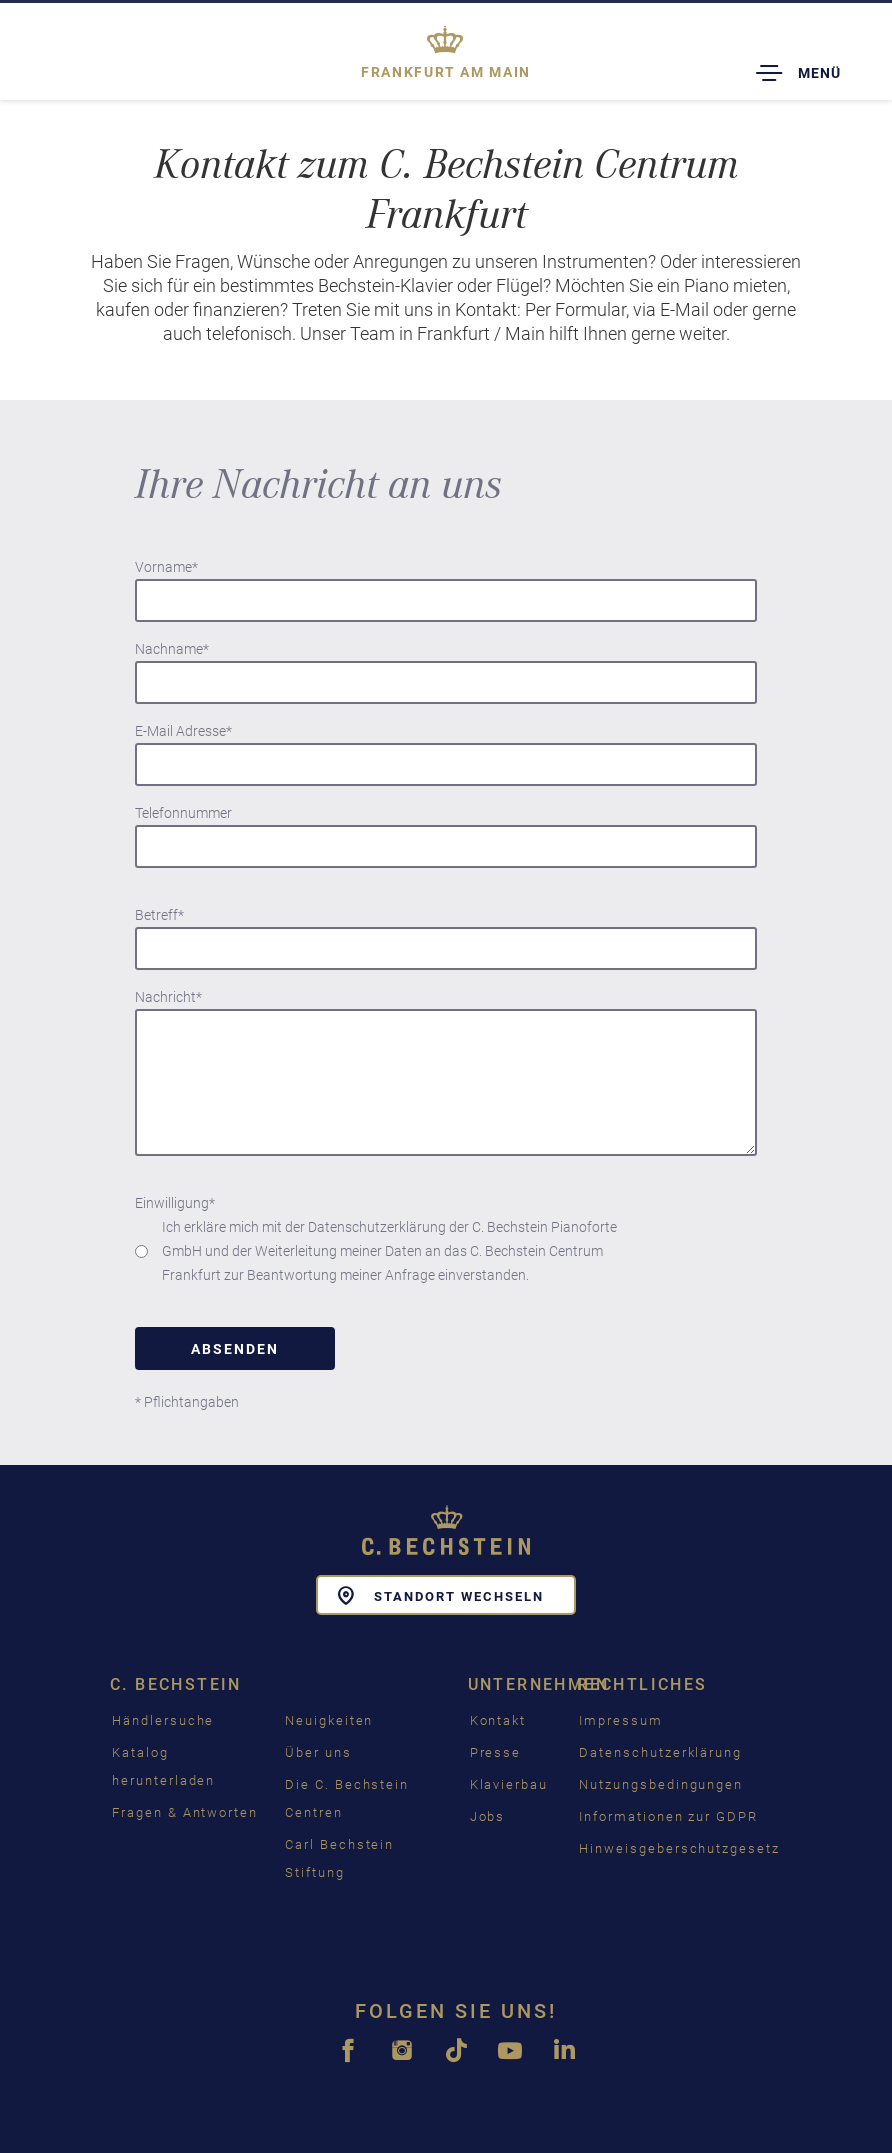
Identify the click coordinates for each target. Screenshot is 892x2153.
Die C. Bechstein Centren (347, 1798)
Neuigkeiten (329, 1720)
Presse (496, 1752)
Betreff (159, 915)
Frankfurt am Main (446, 72)
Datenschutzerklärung (660, 1752)
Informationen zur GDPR (668, 1816)
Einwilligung (175, 1203)
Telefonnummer (183, 813)
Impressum (621, 1720)
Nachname (172, 649)
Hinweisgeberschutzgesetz (679, 1848)
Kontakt (498, 1720)
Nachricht (168, 997)
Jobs (488, 1816)
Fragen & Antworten (185, 1812)
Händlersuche (163, 1720)
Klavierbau (509, 1784)
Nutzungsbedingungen (661, 1784)
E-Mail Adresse (183, 731)
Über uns (318, 1752)
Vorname (166, 567)
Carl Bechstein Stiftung (339, 1858)
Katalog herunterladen (163, 1766)
